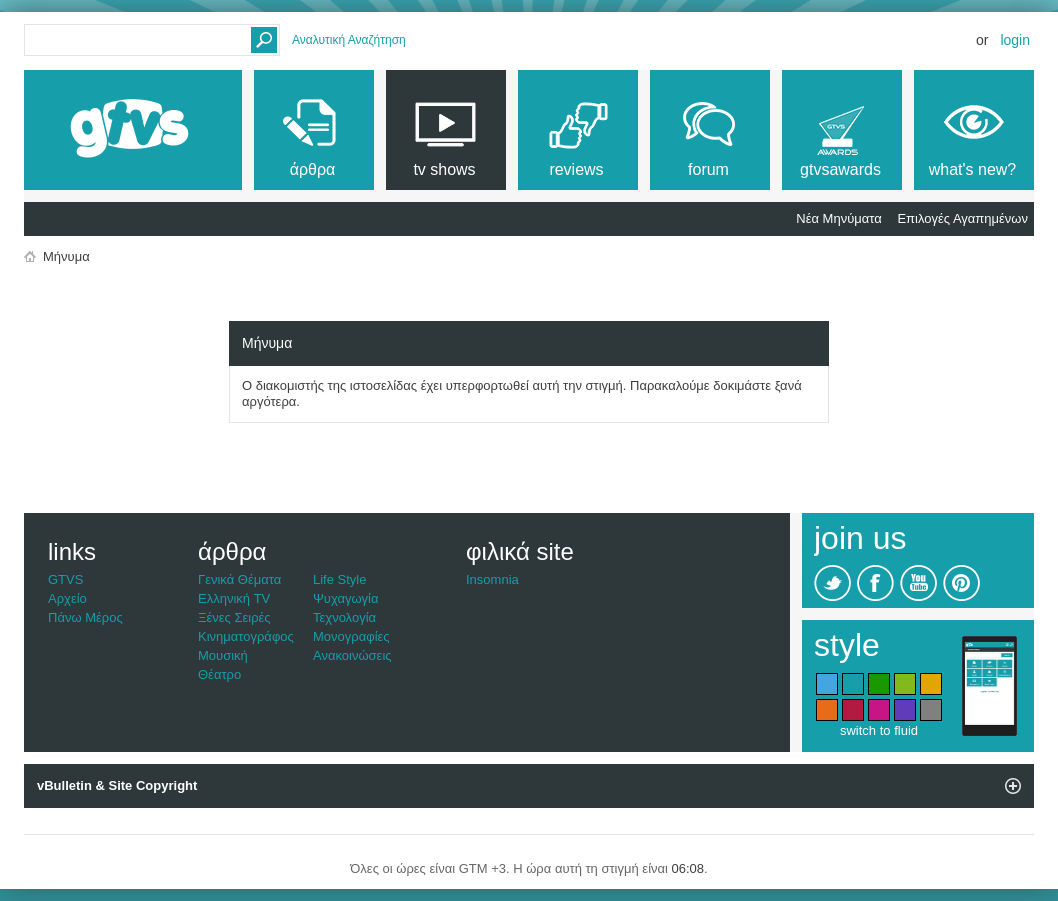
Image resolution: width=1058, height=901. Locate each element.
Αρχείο (67, 598)
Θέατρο (219, 674)
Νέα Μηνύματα (838, 218)
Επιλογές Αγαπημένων (962, 218)
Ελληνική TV (234, 598)
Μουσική (223, 655)
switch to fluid (879, 730)
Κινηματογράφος (246, 636)
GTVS (65, 579)
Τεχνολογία (344, 617)
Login (1015, 40)
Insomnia (492, 579)
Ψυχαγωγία (346, 598)
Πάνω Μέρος (85, 617)
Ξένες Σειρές (234, 617)
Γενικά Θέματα (239, 579)
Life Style (339, 579)
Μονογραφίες (351, 636)
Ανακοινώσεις (352, 655)
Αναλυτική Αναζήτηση (349, 40)
